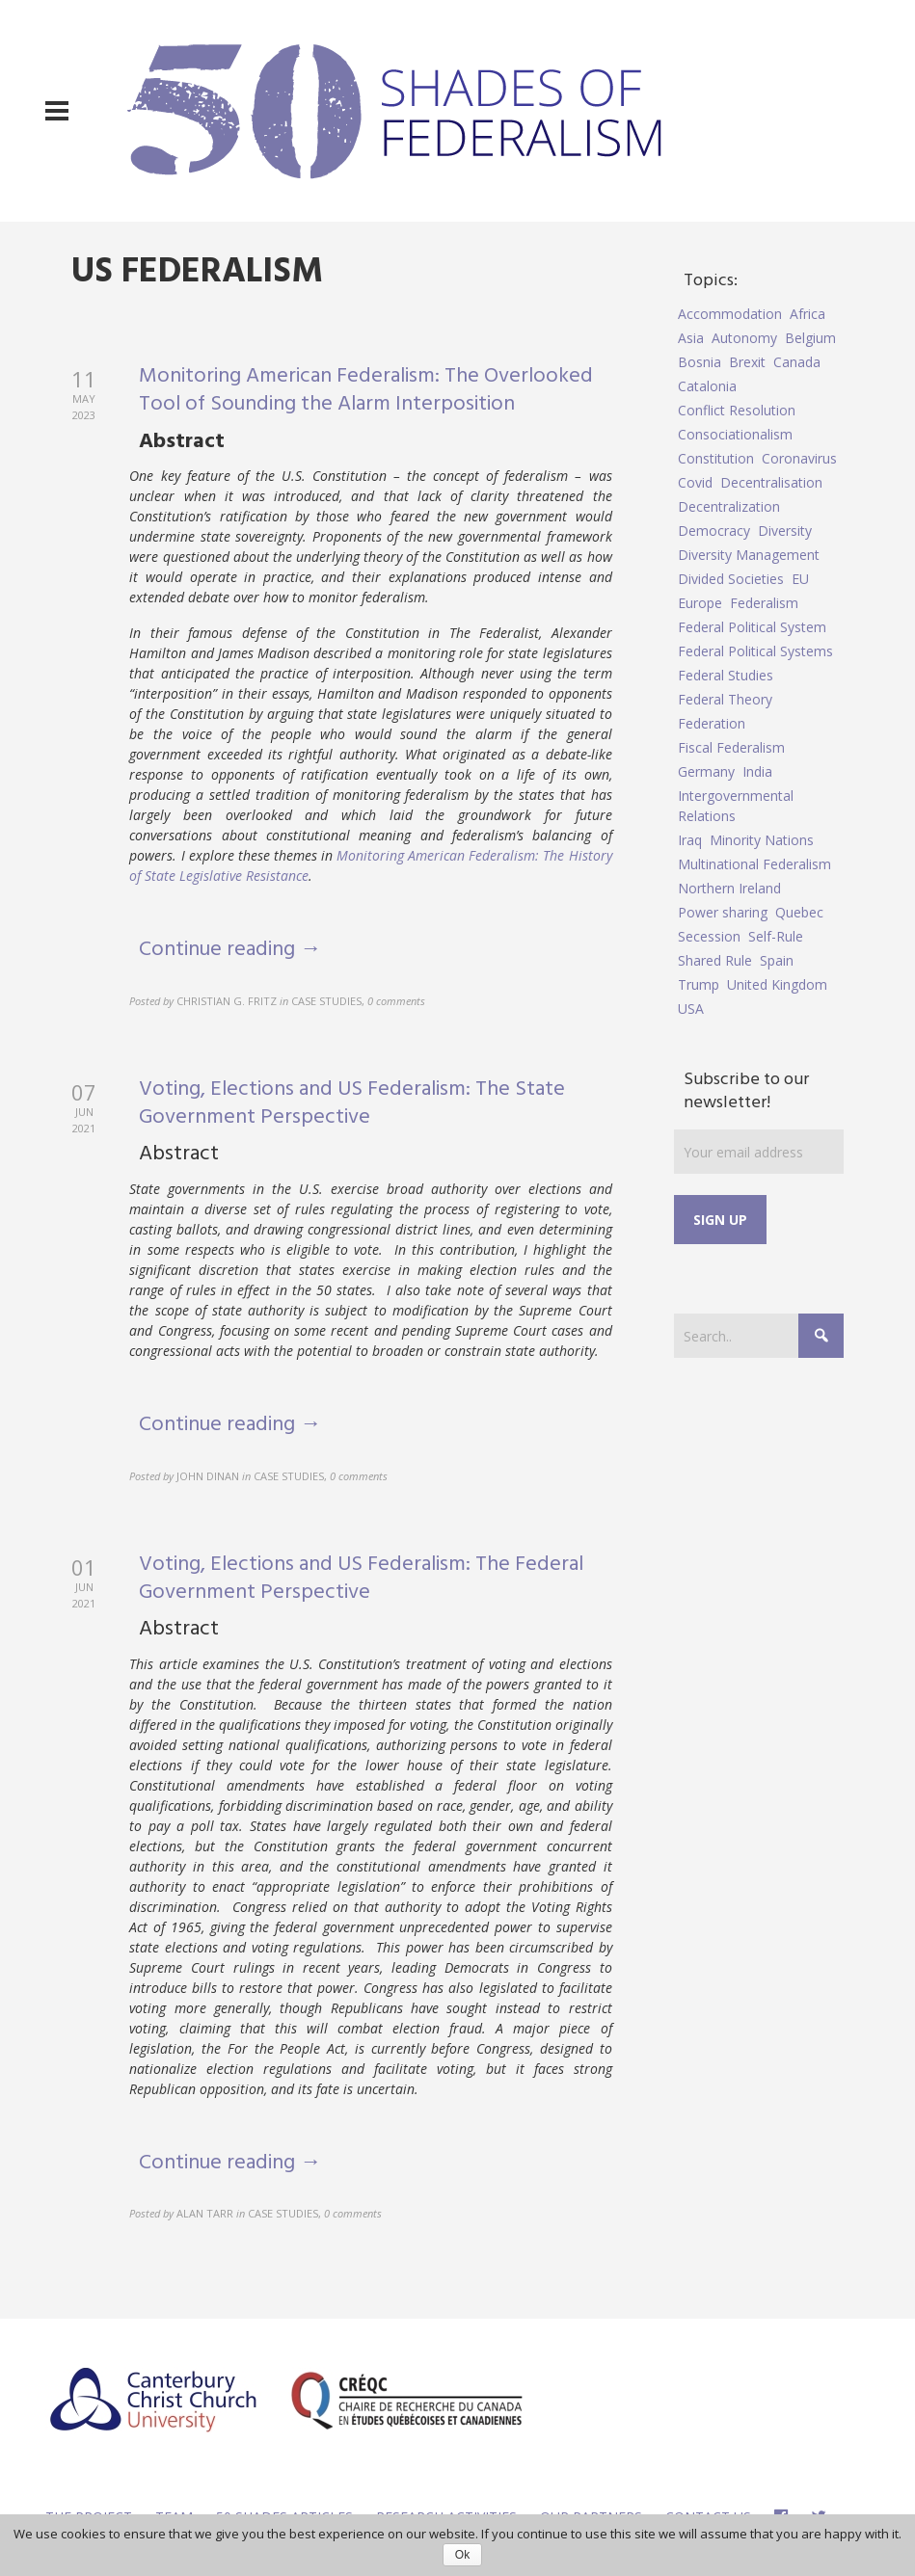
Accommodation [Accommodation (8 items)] (730, 314)
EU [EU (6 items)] (800, 579)
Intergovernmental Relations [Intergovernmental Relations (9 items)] (736, 805)
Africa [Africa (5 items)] (807, 314)
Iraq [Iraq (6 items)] (690, 840)
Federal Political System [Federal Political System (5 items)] (752, 627)
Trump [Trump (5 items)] (698, 984)
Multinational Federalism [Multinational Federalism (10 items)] (754, 864)
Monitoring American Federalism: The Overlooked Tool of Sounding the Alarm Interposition (366, 390)
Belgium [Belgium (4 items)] (810, 338)
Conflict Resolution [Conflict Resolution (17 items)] (736, 410)
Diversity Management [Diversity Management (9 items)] (749, 554)
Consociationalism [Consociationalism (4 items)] (735, 434)
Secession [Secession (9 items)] (709, 936)
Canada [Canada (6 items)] (797, 362)
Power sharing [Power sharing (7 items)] (722, 912)
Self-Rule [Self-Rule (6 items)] (775, 936)
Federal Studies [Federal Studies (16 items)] (725, 675)
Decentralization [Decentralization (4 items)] (729, 506)
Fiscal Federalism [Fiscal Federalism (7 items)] (731, 747)
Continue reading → (230, 950)
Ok (462, 2555)
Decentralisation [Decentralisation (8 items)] (771, 482)
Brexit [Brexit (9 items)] (747, 362)
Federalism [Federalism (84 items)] (764, 603)
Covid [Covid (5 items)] (695, 482)
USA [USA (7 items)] (691, 1008)
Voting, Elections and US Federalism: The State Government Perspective (352, 1103)
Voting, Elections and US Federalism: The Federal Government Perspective (361, 1578)
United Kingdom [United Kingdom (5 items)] (777, 984)
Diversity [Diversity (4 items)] (785, 530)
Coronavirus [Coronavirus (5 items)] (799, 458)
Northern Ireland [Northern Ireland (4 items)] (729, 888)
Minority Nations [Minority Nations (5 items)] (762, 840)
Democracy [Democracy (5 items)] (714, 530)
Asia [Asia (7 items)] (691, 338)
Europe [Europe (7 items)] (700, 603)
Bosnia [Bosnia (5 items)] (699, 362)
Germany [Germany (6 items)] (706, 771)
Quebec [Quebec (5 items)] (799, 912)
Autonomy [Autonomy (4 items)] (744, 338)
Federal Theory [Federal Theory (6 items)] (725, 699)
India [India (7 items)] (757, 771)
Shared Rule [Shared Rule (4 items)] (715, 960)
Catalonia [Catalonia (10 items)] (707, 386)
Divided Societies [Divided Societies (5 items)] (731, 579)
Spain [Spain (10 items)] (777, 960)
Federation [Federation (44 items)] (711, 723)
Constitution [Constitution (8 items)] (716, 458)
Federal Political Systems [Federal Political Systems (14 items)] (755, 651)
